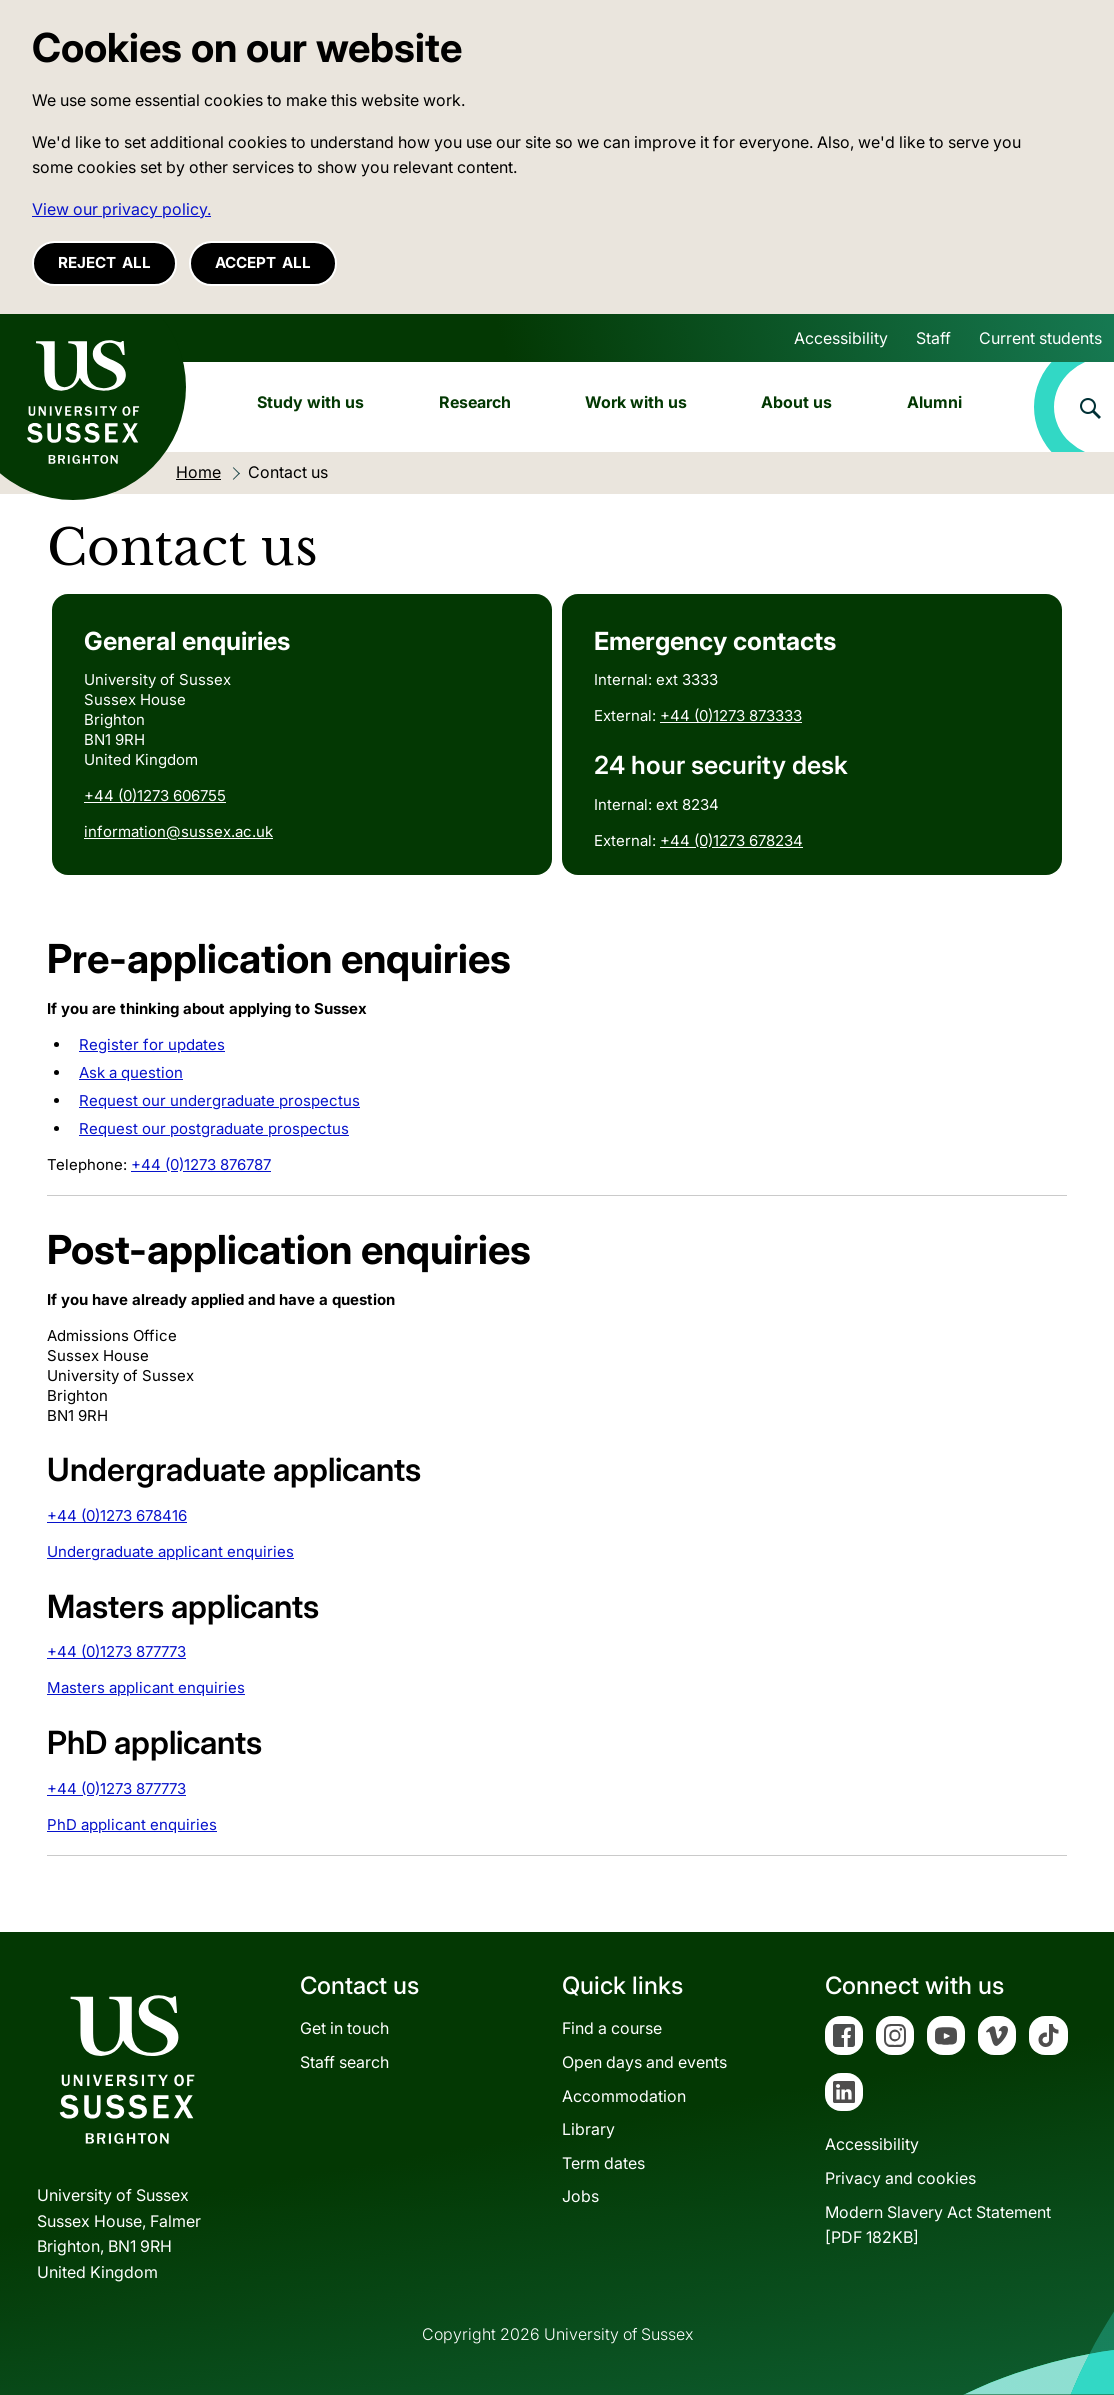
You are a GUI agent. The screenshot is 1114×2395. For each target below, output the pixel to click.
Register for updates (152, 1044)
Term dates (603, 2163)
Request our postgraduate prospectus (214, 1128)
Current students (1040, 338)
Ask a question (131, 1072)
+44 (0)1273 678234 (731, 840)
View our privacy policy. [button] (121, 209)
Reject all (104, 262)
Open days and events (644, 2062)
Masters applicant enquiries (146, 1687)
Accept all (263, 262)
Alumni (934, 402)
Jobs (580, 2196)
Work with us (636, 402)
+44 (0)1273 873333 (731, 715)
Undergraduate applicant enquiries (170, 1551)
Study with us (310, 402)
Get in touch (344, 2028)
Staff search (344, 2062)
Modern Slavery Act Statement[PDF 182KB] (938, 2225)
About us (796, 402)
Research (475, 402)
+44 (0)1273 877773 (116, 1651)
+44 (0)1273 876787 (201, 1164)
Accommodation (624, 2096)
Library (588, 2129)
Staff (933, 338)
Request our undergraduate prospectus (219, 1100)
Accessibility (841, 338)
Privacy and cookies (900, 2178)
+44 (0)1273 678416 (117, 1515)
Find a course (612, 2028)
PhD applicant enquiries (132, 1824)
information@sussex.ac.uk (178, 831)
